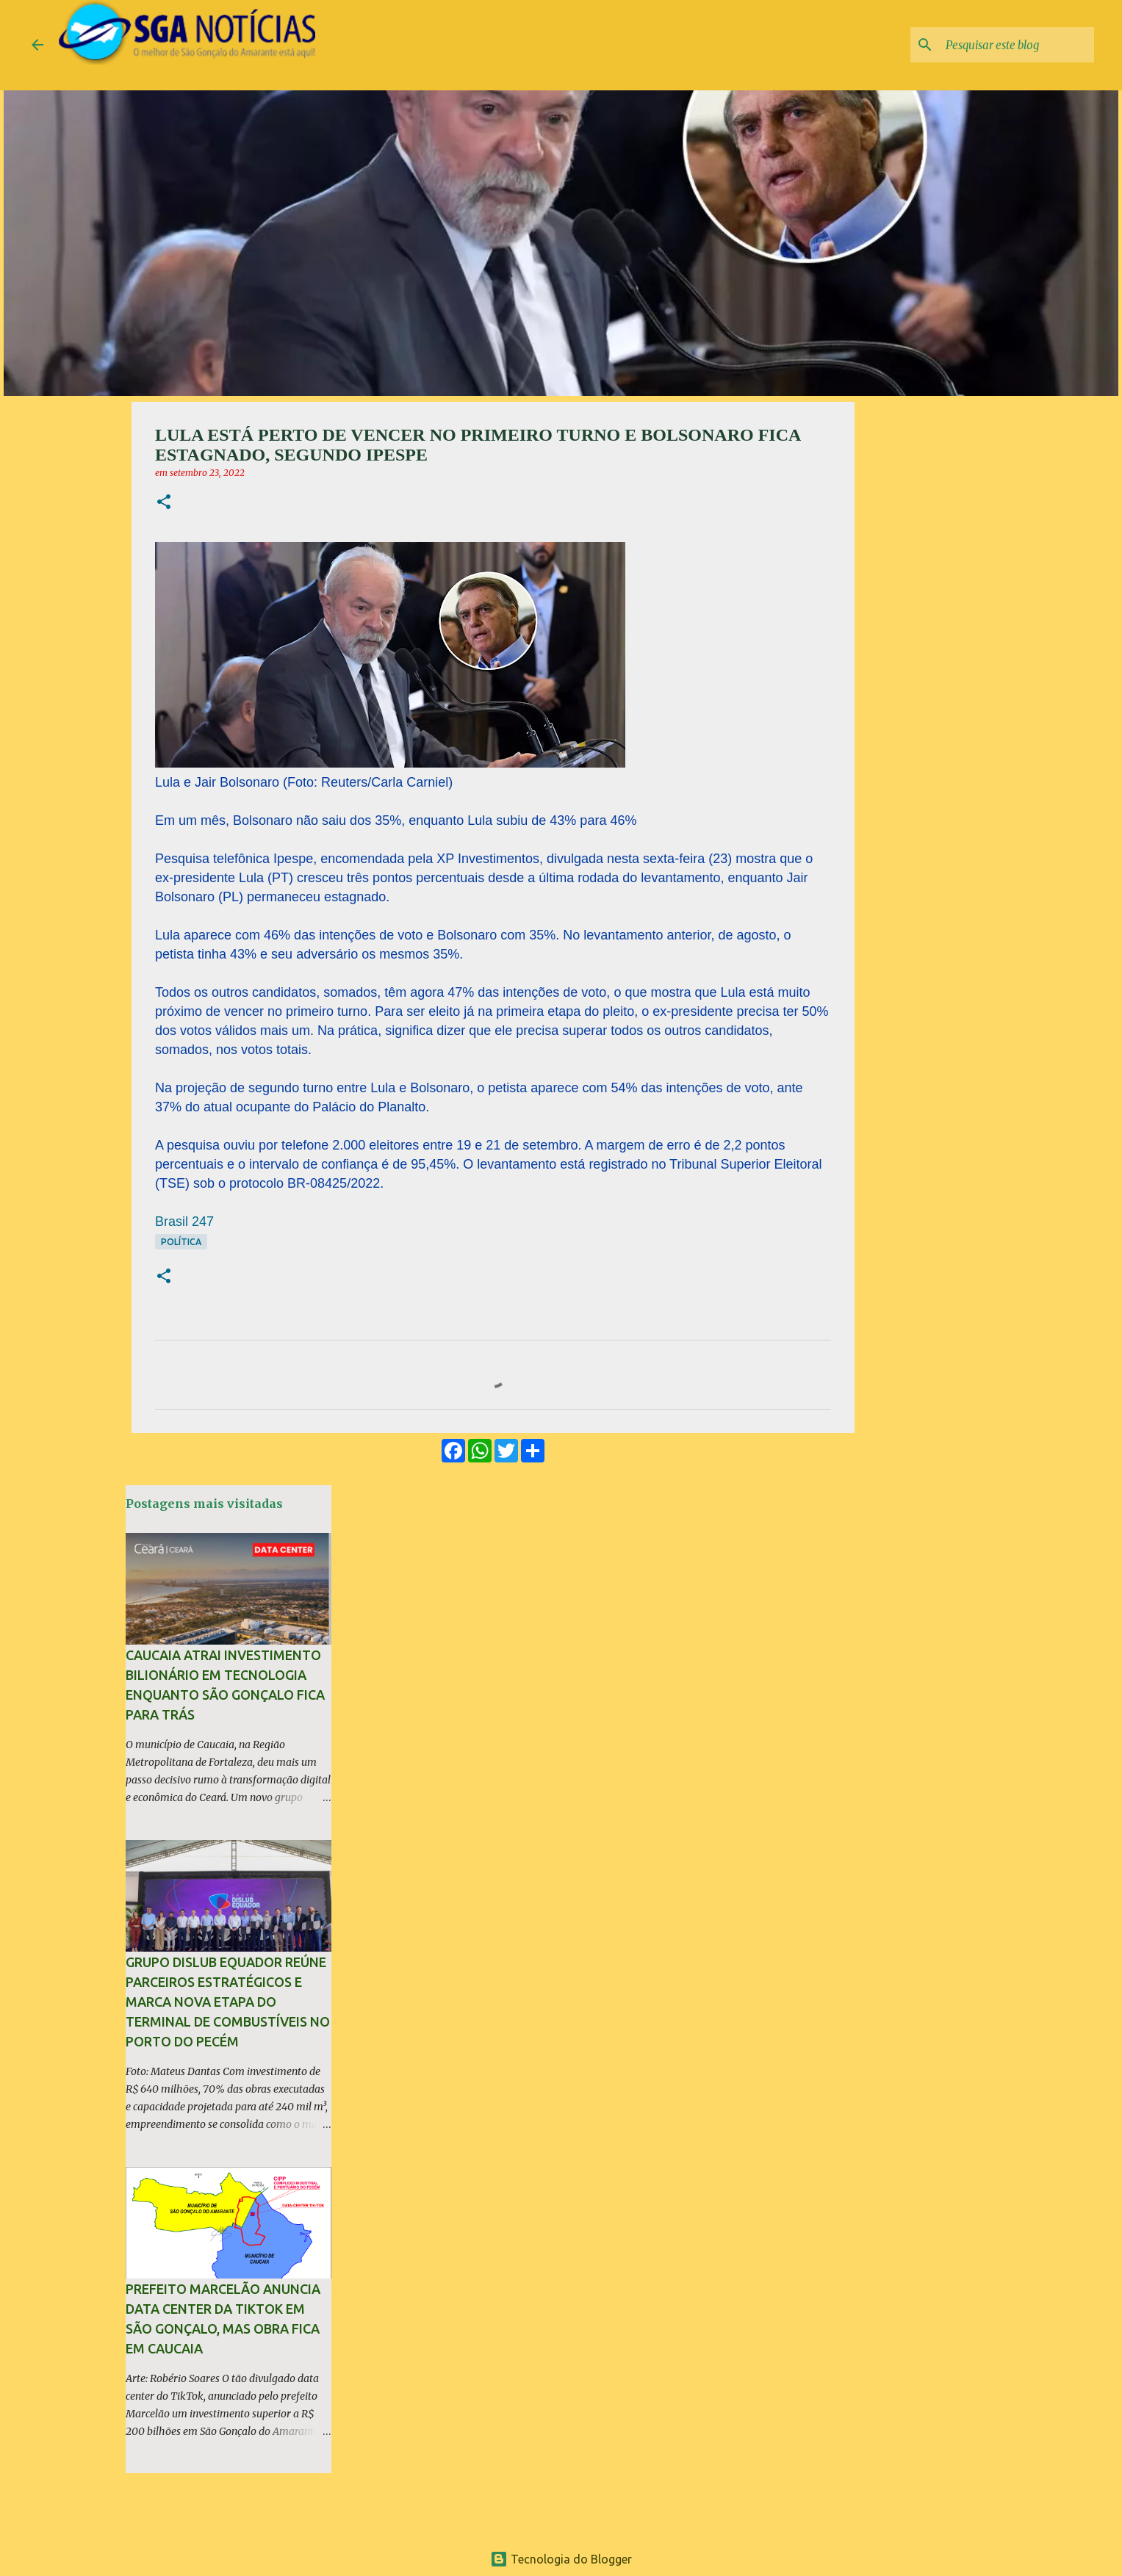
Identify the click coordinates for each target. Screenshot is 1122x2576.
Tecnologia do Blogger (561, 2559)
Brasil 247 (184, 1221)
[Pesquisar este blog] (1017, 44)
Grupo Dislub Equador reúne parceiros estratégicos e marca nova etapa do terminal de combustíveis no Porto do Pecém (228, 2002)
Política (181, 1241)
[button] (164, 503)
